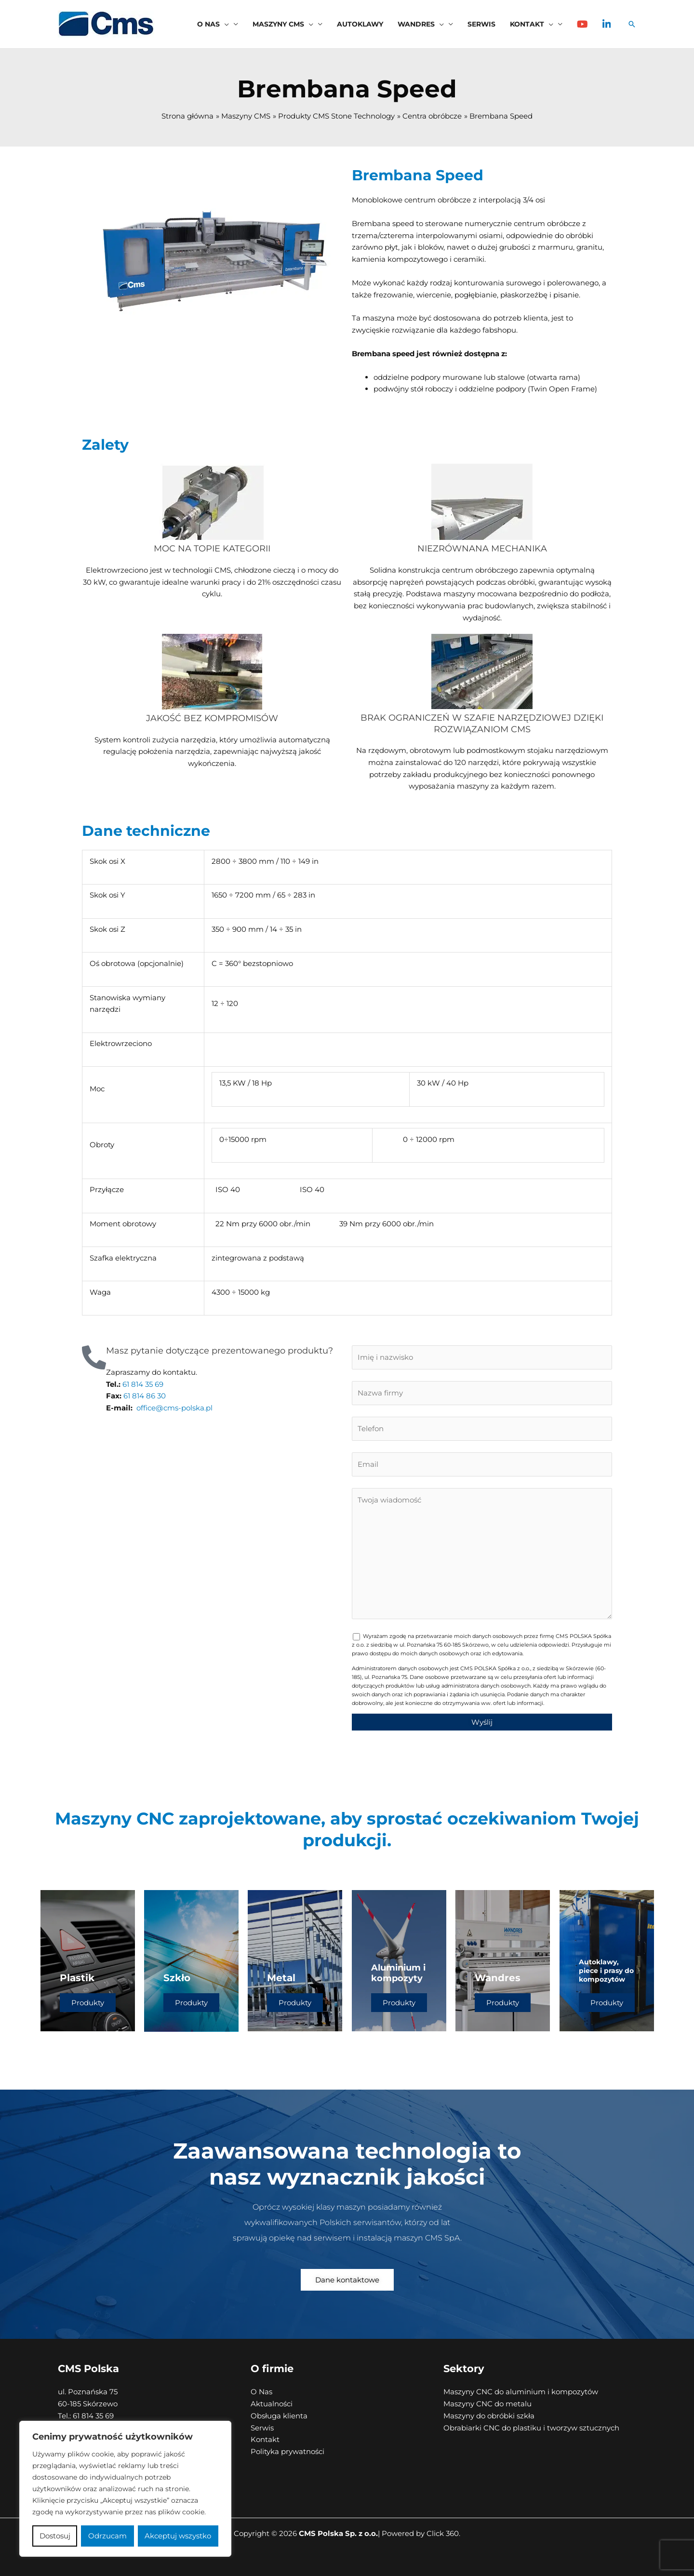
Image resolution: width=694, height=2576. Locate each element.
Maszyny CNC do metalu (487, 2403)
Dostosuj (55, 2535)
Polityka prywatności (287, 2451)
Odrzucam (107, 2535)
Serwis (262, 2427)
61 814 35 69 (141, 1384)
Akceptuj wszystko (178, 2535)
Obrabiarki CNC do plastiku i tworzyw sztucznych (531, 2427)
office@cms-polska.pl (174, 1407)
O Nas (261, 2391)
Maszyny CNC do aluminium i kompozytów (520, 2391)
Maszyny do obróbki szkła (488, 2415)
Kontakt (265, 2439)
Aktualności (272, 2403)
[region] (125, 2489)
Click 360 (443, 2533)
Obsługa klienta (279, 2415)
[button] (224, 24)
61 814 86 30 (143, 1395)
